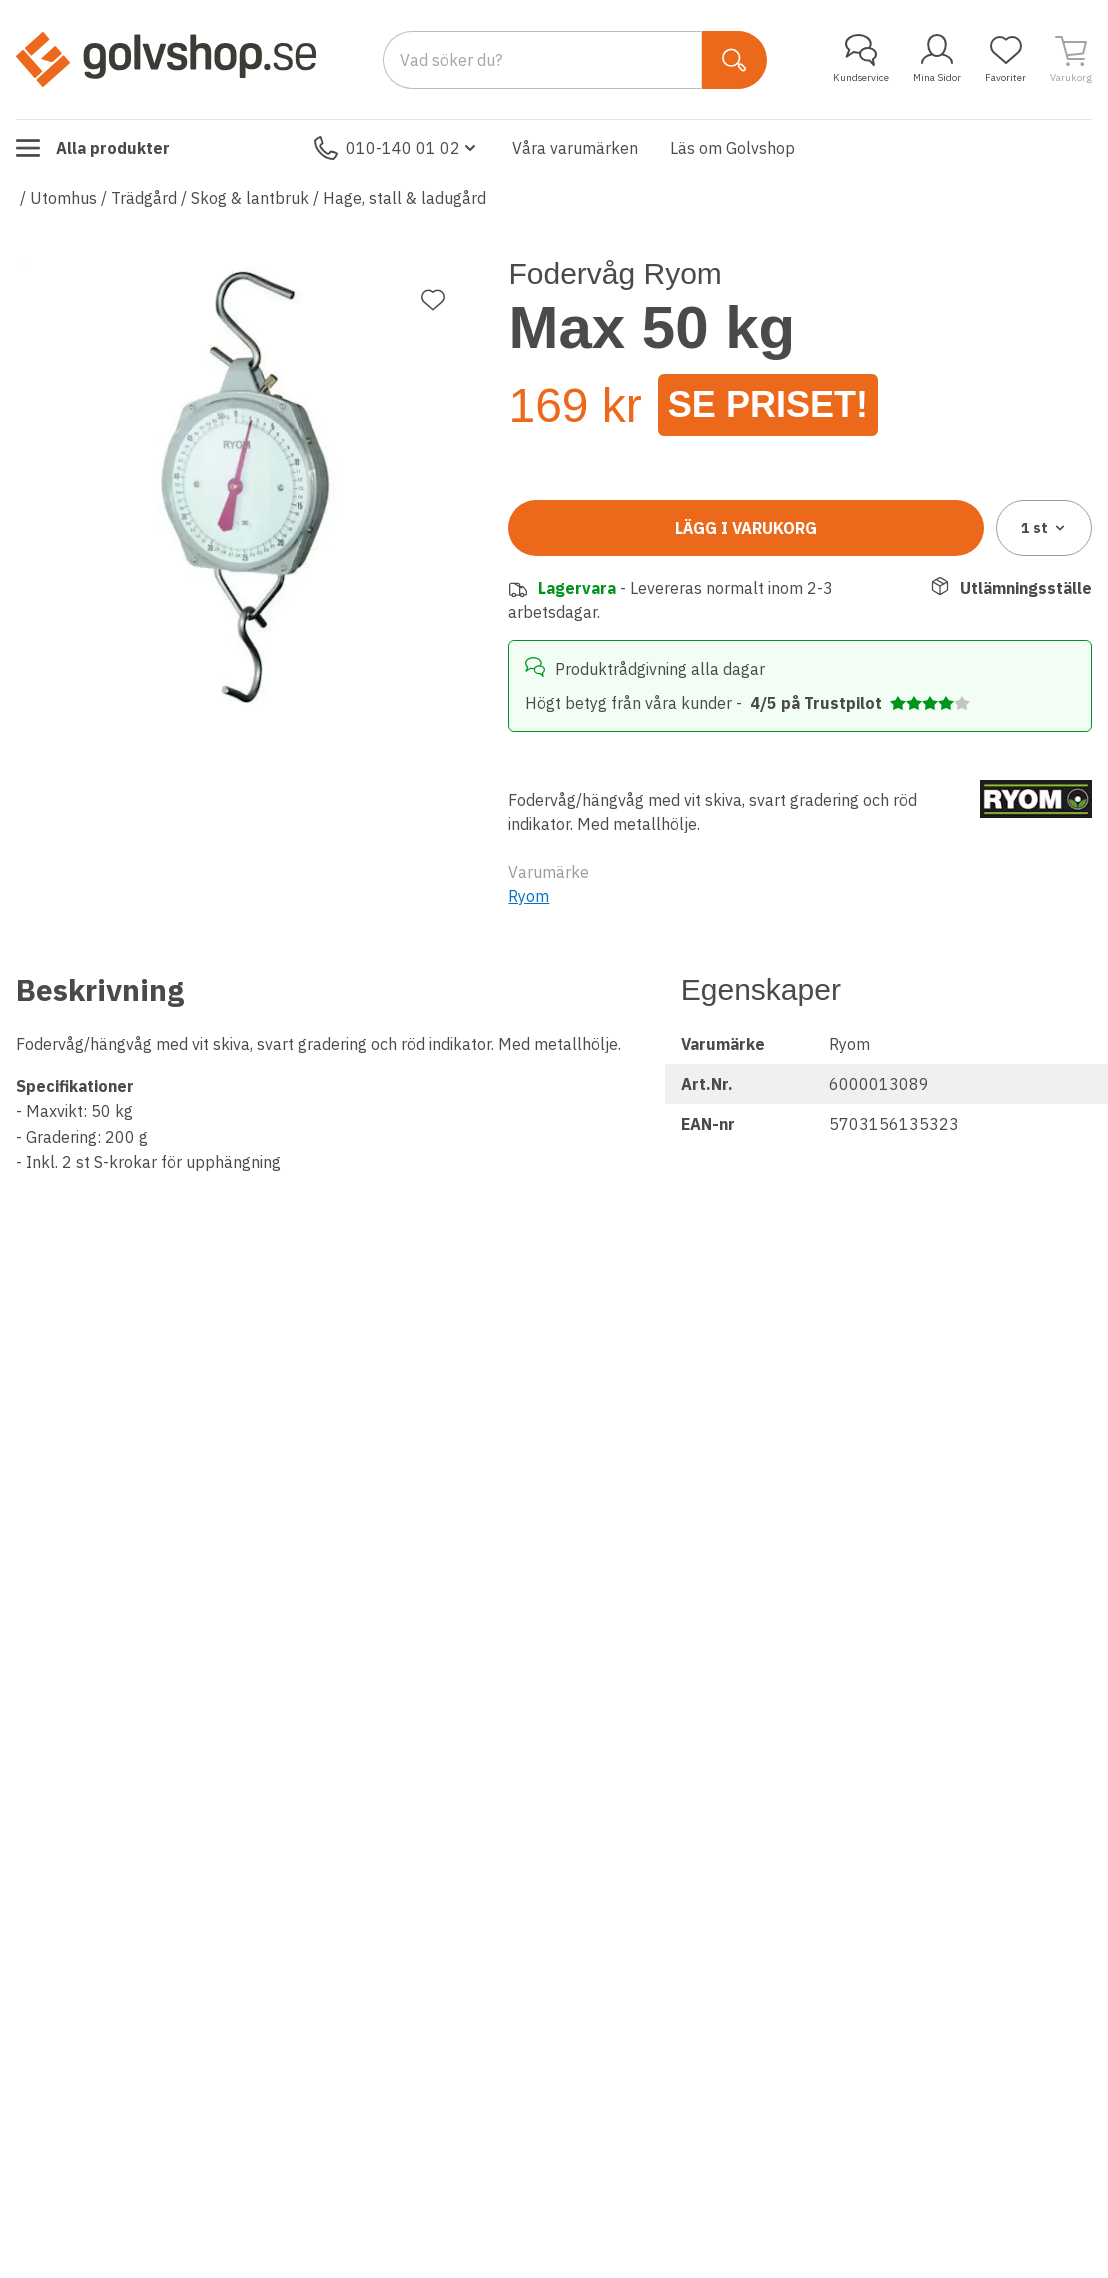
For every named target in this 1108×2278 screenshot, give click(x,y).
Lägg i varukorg (746, 528)
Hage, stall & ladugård (404, 198)
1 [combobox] (1044, 528)
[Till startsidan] (166, 59)
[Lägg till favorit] (433, 300)
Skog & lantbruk (250, 198)
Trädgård (144, 198)
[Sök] (734, 60)
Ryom (528, 896)
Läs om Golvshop (732, 148)
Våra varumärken (575, 148)
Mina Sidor (937, 59)
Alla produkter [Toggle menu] (93, 148)
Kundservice (861, 59)
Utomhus (63, 198)
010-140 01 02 (397, 148)
